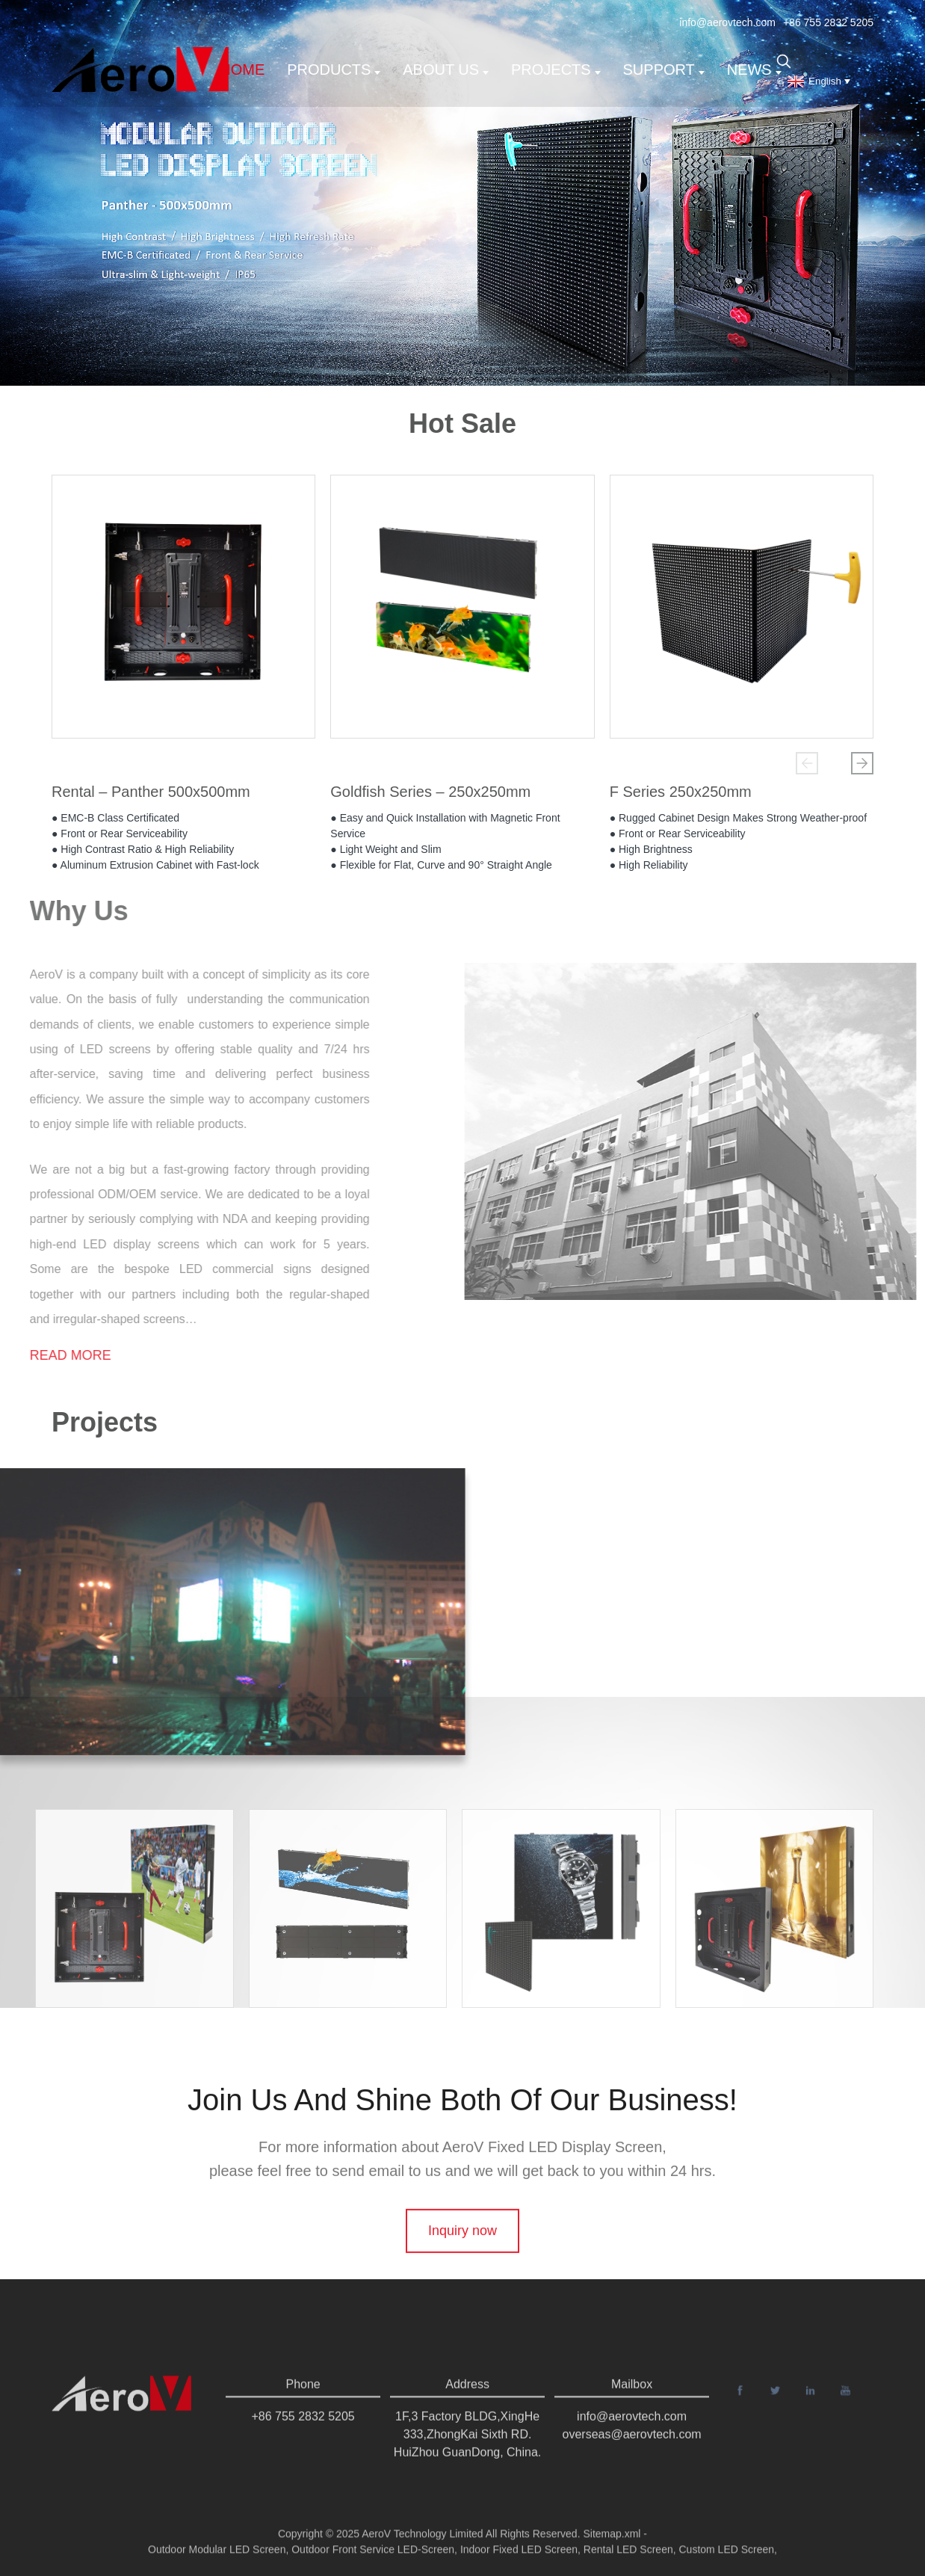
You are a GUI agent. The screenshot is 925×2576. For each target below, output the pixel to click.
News (754, 69)
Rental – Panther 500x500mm (151, 797)
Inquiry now (462, 2277)
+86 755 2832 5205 (828, 22)
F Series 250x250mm (681, 797)
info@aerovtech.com (727, 22)
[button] (807, 763)
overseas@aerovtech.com (632, 2460)
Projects (556, 69)
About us (446, 69)
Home (242, 69)
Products (333, 69)
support (664, 69)
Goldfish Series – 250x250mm (430, 797)
